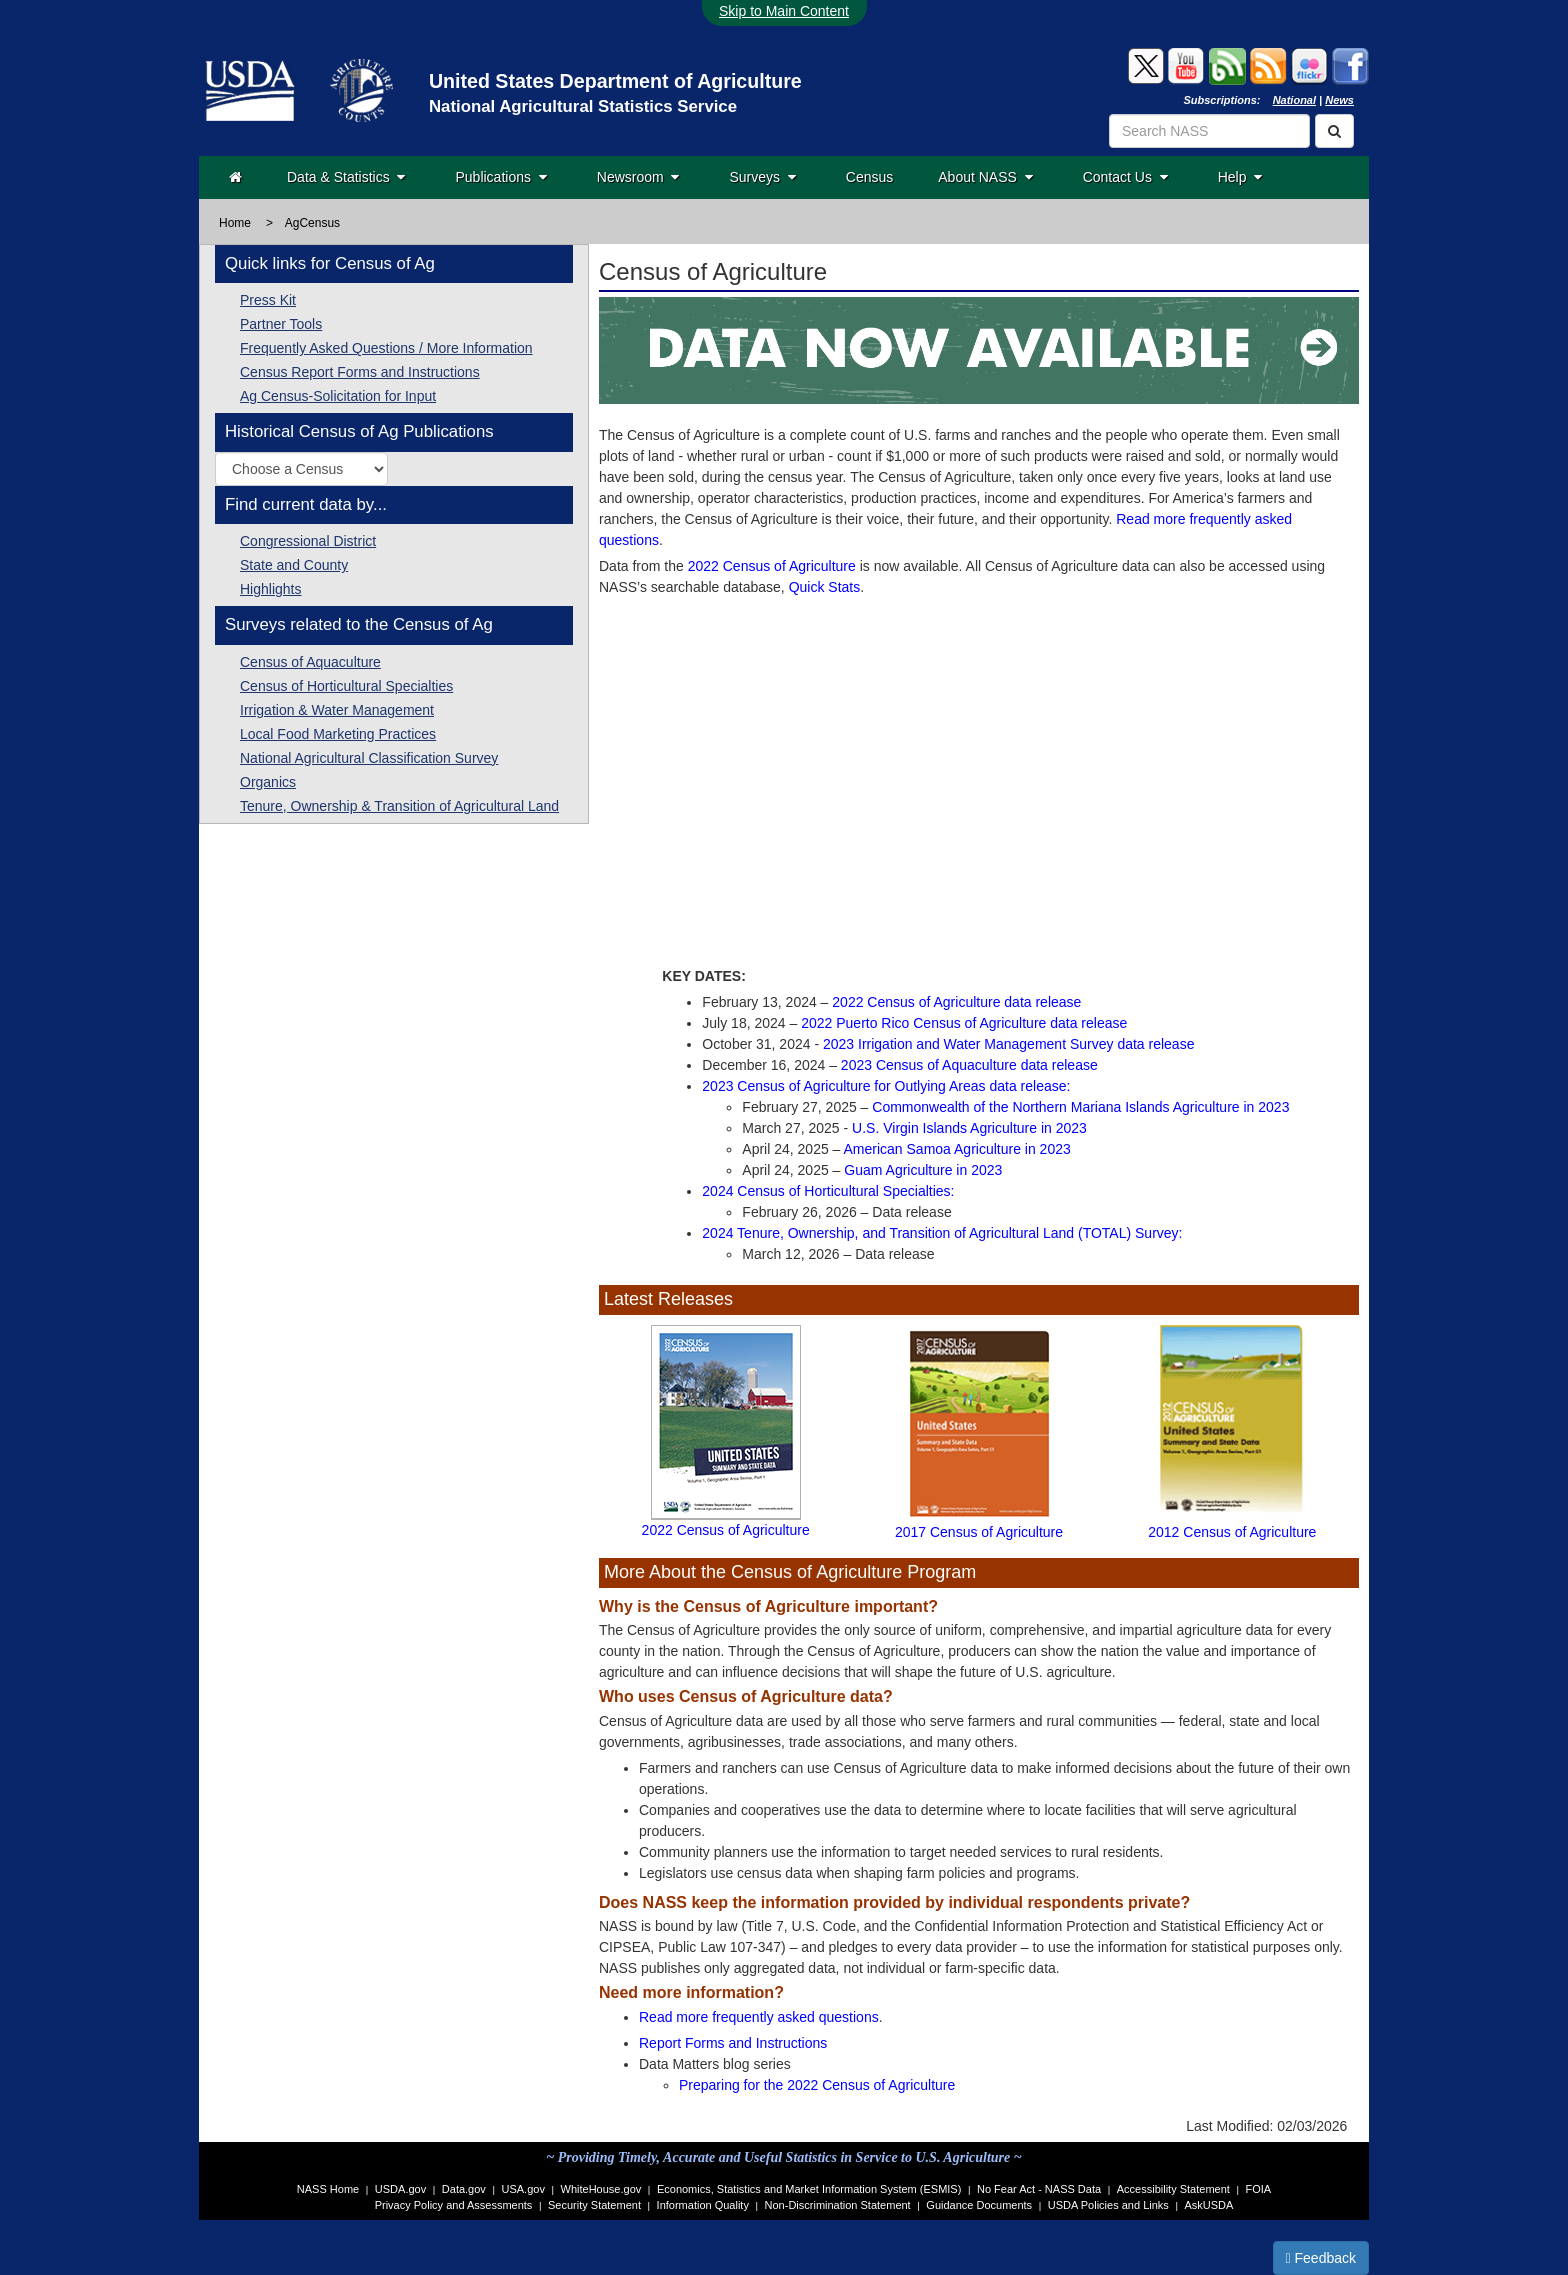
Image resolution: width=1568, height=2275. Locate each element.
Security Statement (594, 2205)
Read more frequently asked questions (759, 2017)
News (1339, 100)
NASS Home (328, 2189)
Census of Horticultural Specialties (346, 686)
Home (235, 223)
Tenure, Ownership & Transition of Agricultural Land (399, 806)
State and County (294, 565)
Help (1240, 177)
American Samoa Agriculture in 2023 (957, 1149)
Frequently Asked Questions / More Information (386, 348)
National (1294, 100)
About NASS (985, 177)
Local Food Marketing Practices (338, 734)
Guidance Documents (979, 2205)
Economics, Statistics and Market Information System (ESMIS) (809, 2189)
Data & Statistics (346, 177)
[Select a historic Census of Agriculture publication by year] (301, 469)
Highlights (270, 589)
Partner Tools (281, 324)
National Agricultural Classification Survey (369, 758)
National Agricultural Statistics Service (583, 106)
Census (869, 177)
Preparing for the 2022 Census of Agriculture (817, 2085)
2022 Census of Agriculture (772, 566)
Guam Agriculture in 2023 (923, 1170)
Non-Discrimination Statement (838, 2205)
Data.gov (464, 2189)
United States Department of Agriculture (615, 81)
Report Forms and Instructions (733, 2043)
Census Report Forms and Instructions (360, 372)
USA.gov (523, 2189)
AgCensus (312, 223)
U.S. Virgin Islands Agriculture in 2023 (969, 1128)
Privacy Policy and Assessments (454, 2205)
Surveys (762, 177)
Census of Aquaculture (310, 662)
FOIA (1259, 2189)
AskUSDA (1208, 2205)
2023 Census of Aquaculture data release (969, 1065)
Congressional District (308, 541)
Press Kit (268, 300)
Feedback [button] (1321, 2258)
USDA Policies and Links (1108, 2205)
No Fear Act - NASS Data (1039, 2189)
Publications (500, 177)
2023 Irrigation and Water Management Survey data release (1008, 1044)
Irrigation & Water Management (337, 710)
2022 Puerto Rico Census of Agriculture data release (964, 1023)
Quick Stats (825, 587)
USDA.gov (400, 2189)
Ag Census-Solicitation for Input (338, 396)
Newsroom (638, 177)
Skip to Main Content (784, 11)
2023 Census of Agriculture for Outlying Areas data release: (886, 1086)
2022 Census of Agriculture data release (956, 1002)
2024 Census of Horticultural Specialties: (828, 1191)
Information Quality (703, 2205)
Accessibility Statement (1173, 2189)
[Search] (1334, 131)
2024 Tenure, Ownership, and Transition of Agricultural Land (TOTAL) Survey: (942, 1233)
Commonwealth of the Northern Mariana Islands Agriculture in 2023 (1080, 1107)
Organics (268, 782)
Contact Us (1125, 177)
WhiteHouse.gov (601, 2189)
